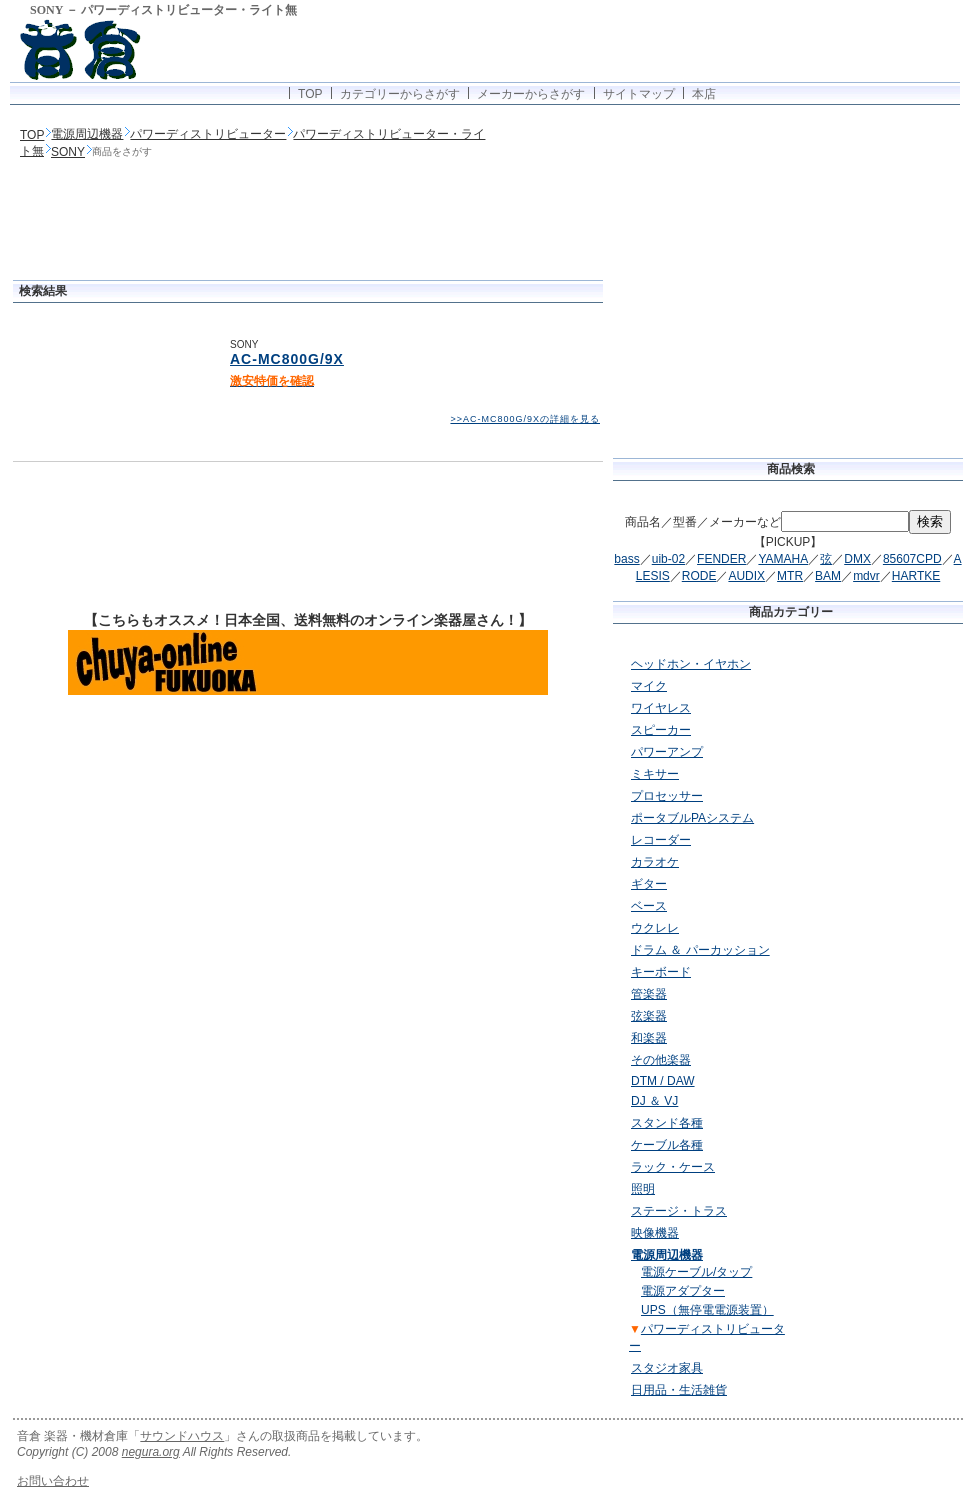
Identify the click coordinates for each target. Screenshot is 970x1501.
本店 (704, 94)
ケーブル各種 (667, 1145)
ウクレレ (655, 928)
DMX (857, 559)
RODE (699, 576)
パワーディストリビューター (208, 134)
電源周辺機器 (87, 134)
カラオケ (655, 862)
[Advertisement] (308, 222)
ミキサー (655, 774)
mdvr (866, 576)
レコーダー (661, 840)
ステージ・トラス (679, 1211)
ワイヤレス (661, 708)
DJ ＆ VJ (654, 1101)
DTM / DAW (663, 1081)
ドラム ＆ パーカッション (700, 950)
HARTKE (916, 576)
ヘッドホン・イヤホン (691, 664)
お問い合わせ (53, 1481)
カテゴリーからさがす (400, 94)
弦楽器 (649, 1016)
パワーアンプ (667, 752)
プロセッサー (667, 796)
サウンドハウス (182, 1436)
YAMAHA (783, 559)
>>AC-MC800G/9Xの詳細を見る (525, 419)
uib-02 (668, 559)
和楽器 (649, 1038)
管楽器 (649, 994)
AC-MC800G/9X (287, 359)
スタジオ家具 (667, 1368)
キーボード (661, 972)
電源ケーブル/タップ (696, 1272)
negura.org (151, 1452)
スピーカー (661, 730)
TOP (310, 94)
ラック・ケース (673, 1167)
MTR (790, 576)
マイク (649, 686)
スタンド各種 (667, 1123)
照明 (643, 1189)
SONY (68, 152)
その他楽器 (661, 1060)
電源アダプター (683, 1291)
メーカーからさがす (531, 94)
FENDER (721, 559)
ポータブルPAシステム (692, 818)
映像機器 (655, 1233)
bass (626, 559)
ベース (649, 906)
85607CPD (912, 559)
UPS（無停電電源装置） (707, 1310)
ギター (649, 884)
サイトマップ (639, 94)
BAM (828, 576)
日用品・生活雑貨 (679, 1390)
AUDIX (746, 576)
